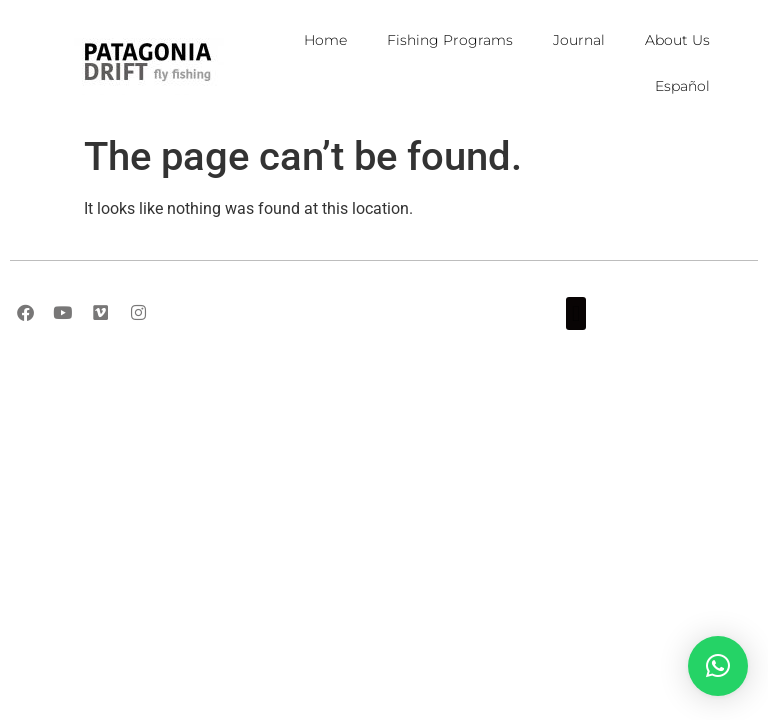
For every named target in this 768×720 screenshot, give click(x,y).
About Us (677, 40)
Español (682, 86)
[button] (575, 313)
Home (325, 40)
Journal (579, 40)
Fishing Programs (450, 40)
